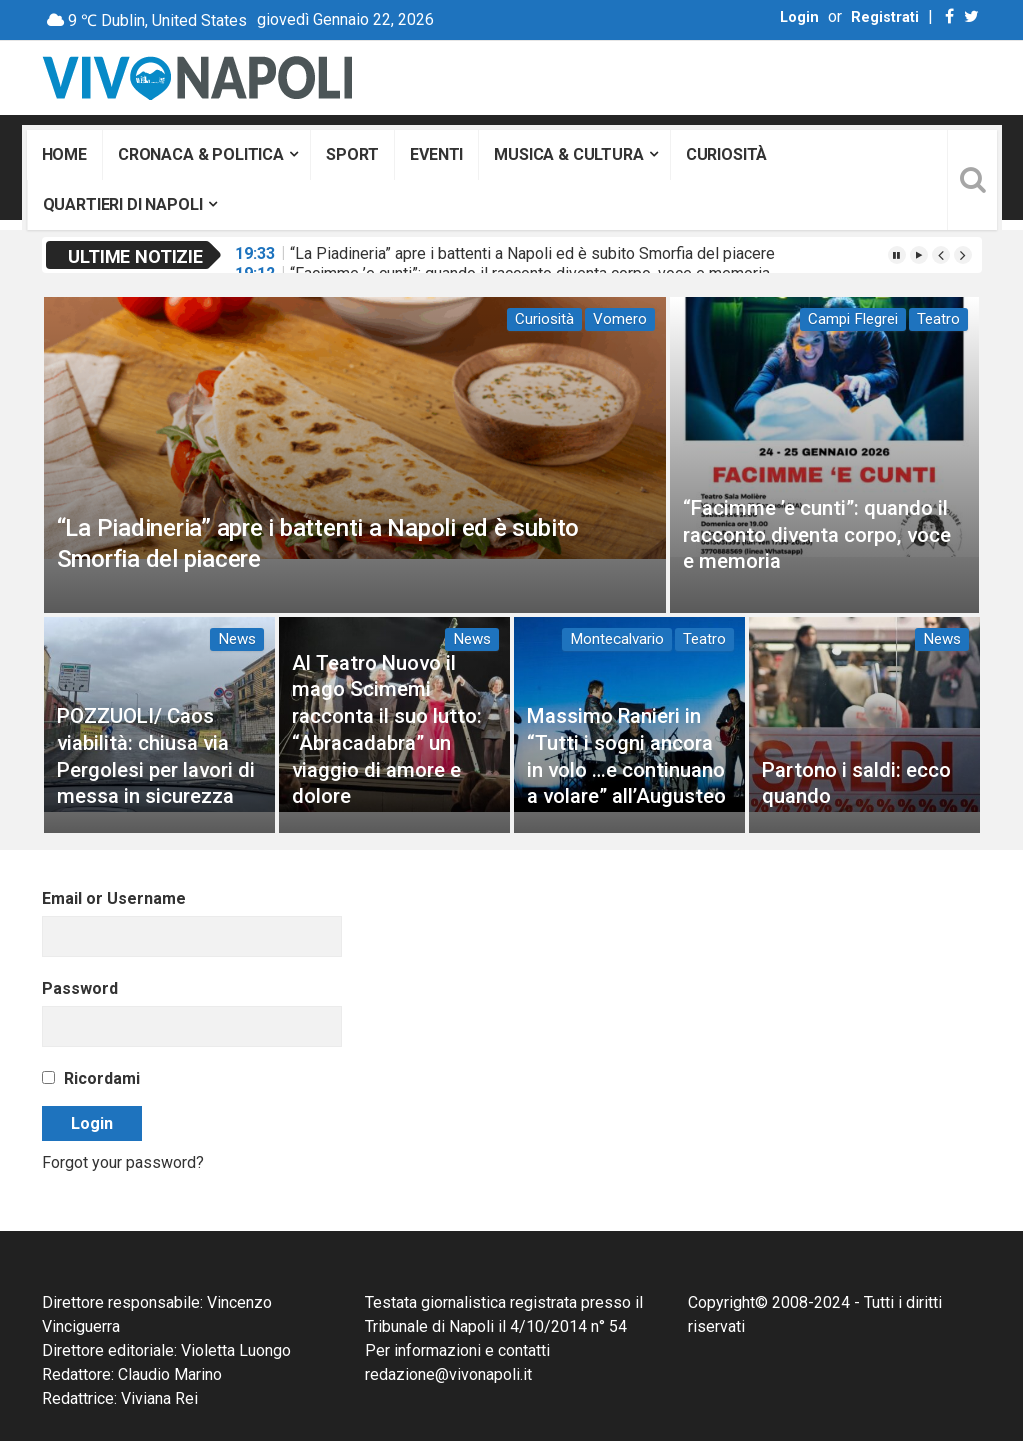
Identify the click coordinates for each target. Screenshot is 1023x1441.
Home (64, 154)
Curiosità (727, 154)
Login (799, 17)
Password (80, 988)
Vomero (620, 319)
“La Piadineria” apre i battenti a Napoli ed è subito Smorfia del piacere (532, 253)
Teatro (938, 319)
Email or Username (114, 898)
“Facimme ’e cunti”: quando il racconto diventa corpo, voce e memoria (817, 534)
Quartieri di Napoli (123, 204)
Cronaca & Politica (201, 154)
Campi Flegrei (853, 319)
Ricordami (91, 1078)
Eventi (436, 154)
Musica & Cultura (568, 154)
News (237, 639)
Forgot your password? (123, 1162)
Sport (352, 154)
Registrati (885, 17)
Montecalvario (617, 639)
